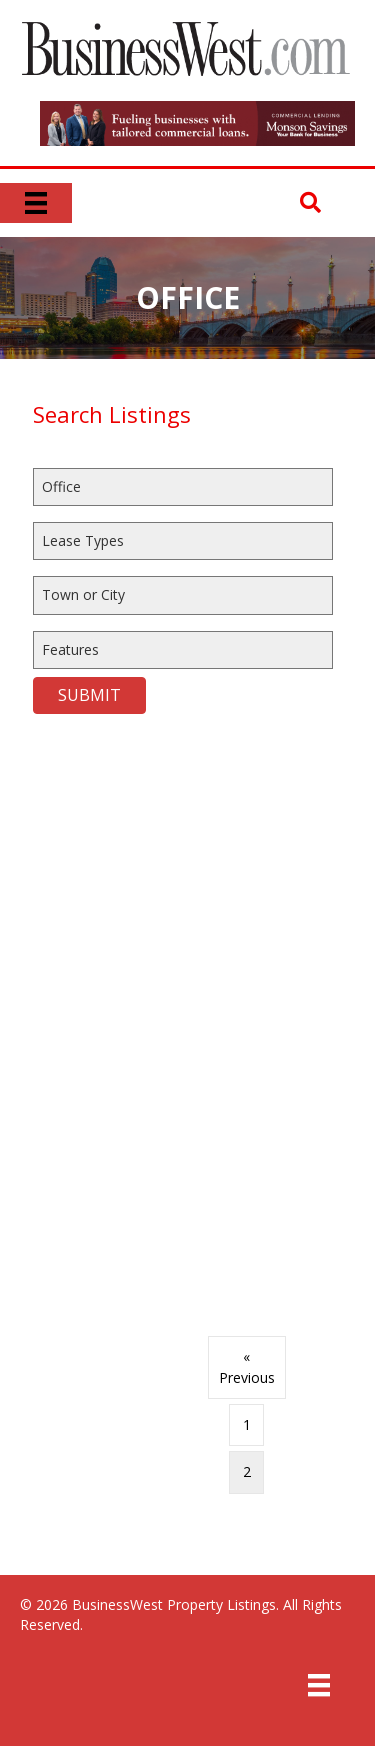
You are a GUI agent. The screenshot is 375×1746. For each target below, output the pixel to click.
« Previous (247, 1366)
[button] (310, 203)
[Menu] (36, 203)
